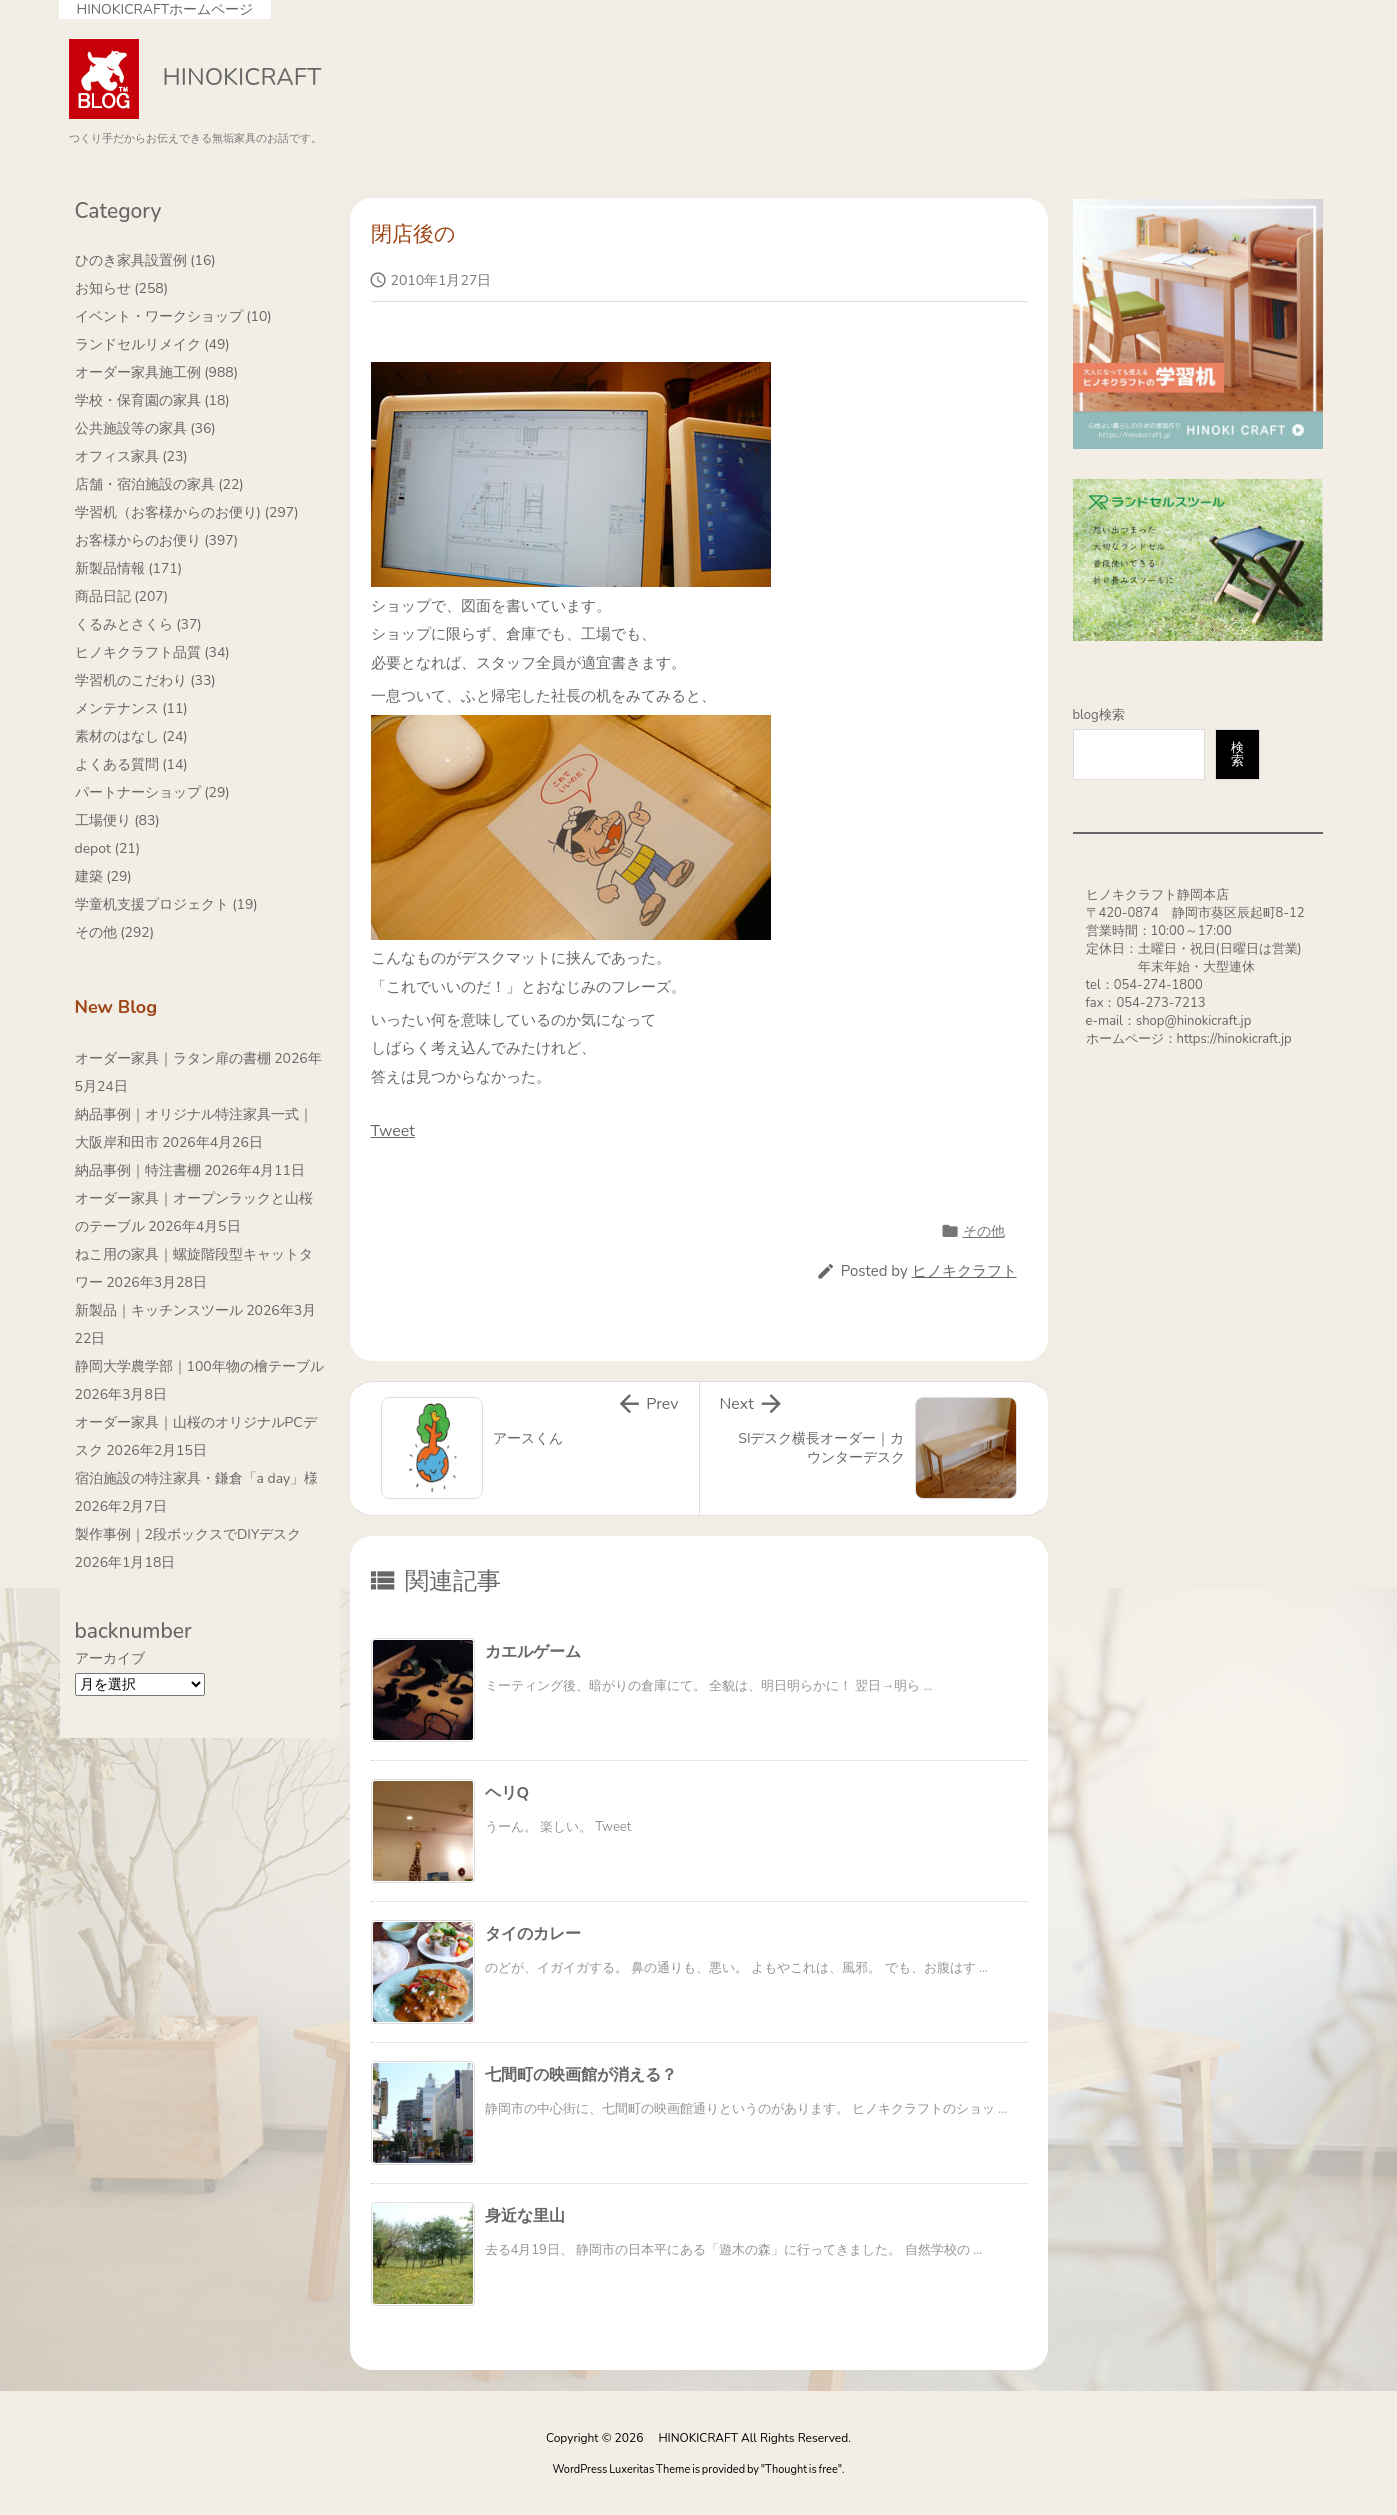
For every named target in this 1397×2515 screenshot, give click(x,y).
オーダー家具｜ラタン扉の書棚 (173, 1058)
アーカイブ (110, 1658)
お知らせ (122, 288)
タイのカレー (533, 1934)
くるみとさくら (138, 624)
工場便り (117, 820)
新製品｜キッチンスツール (159, 1310)
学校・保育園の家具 (152, 400)
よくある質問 (131, 764)
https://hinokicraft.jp (1234, 1039)
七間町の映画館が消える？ (581, 2075)
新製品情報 (129, 568)
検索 (1237, 754)
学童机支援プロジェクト (166, 904)
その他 (984, 1231)
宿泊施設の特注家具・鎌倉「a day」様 (197, 1478)
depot (108, 848)
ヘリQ (507, 1793)
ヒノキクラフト (964, 1271)
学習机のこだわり (145, 680)
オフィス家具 (131, 456)
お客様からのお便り (157, 540)
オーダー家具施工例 (157, 372)
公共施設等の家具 (145, 428)
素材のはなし (131, 736)
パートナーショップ (152, 792)
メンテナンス (131, 708)
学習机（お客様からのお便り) (187, 512)
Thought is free (801, 2469)
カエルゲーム (533, 1652)
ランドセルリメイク (152, 344)
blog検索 (1099, 715)
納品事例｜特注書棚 (138, 1170)
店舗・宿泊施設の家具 (159, 484)
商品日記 (122, 596)
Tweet (393, 1131)
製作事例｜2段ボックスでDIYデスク (188, 1534)
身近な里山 (525, 2216)
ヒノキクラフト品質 (152, 652)
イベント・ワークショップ (173, 316)
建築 (103, 876)
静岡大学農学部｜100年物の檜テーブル (199, 1366)
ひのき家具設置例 (145, 260)
